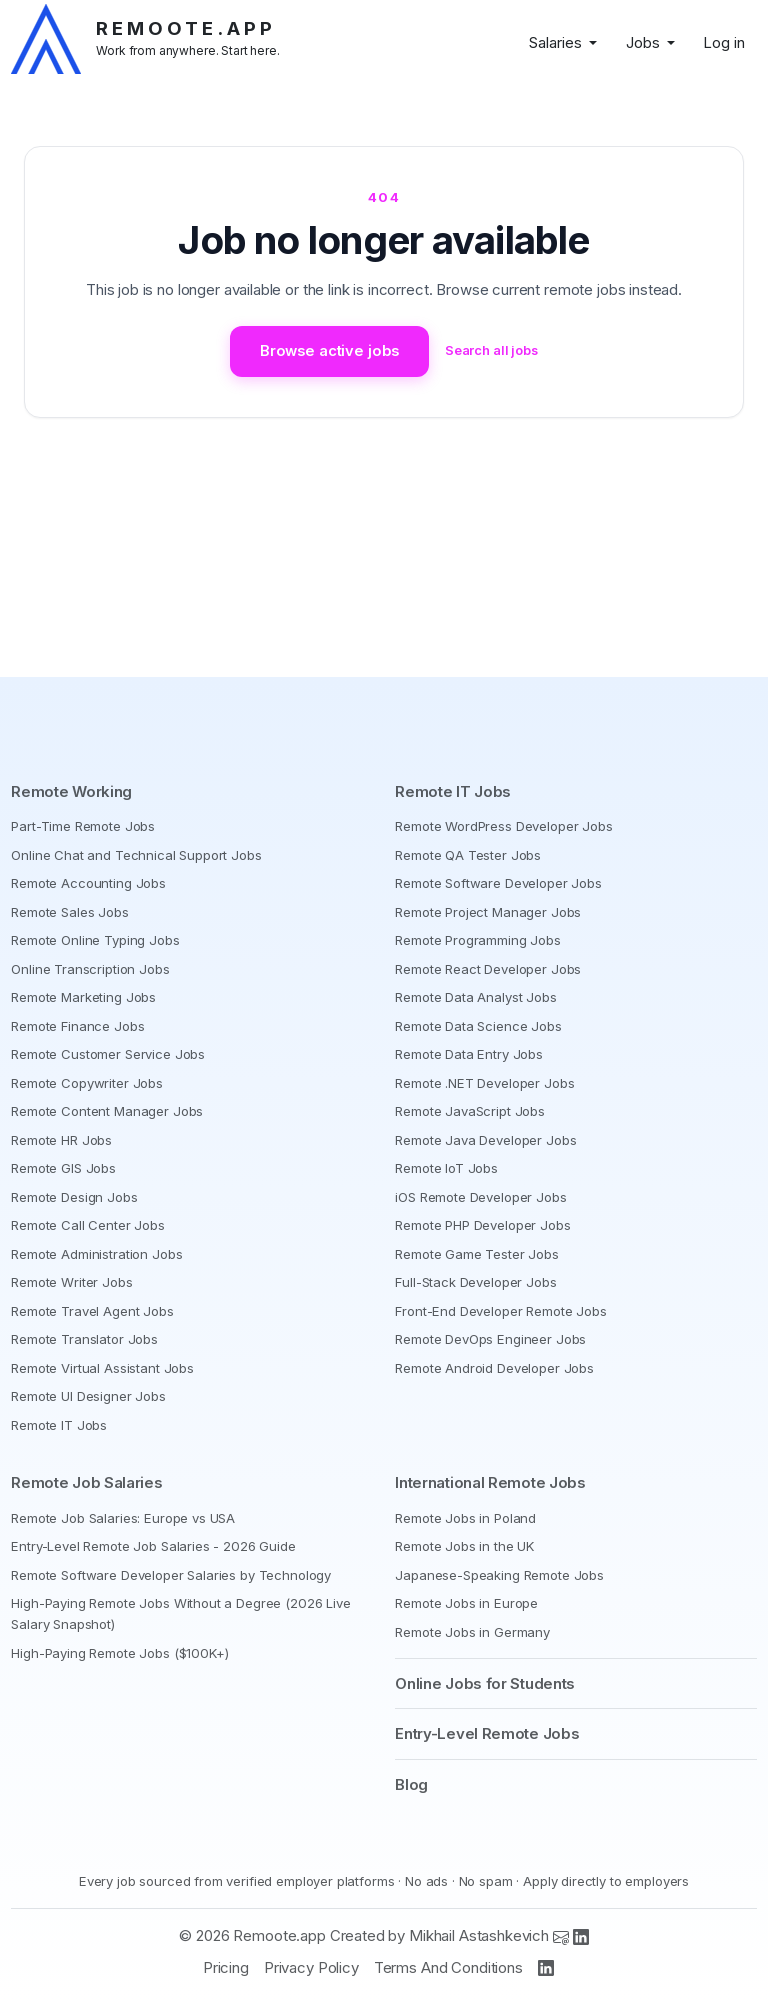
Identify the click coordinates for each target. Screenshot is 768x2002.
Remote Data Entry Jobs (469, 1054)
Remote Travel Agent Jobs (92, 1311)
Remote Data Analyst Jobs (475, 997)
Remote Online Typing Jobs (95, 940)
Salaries (555, 42)
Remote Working (71, 791)
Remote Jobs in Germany (472, 1632)
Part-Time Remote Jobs (83, 826)
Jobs (643, 42)
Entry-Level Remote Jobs (487, 1733)
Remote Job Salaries (86, 1482)
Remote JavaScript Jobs (470, 1111)
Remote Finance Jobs (77, 1026)
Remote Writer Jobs (71, 1282)
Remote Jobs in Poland (465, 1518)
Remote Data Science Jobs (478, 1026)
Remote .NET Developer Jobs (484, 1083)
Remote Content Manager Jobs (107, 1111)
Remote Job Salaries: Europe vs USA (123, 1518)
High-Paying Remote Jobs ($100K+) (119, 1653)
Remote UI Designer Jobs (88, 1396)
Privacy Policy (311, 1967)
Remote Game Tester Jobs (477, 1254)
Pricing (226, 1967)
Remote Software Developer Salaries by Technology (171, 1575)
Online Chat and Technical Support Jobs (136, 855)
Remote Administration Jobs (96, 1254)
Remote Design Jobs (74, 1197)
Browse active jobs (328, 351)
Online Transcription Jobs (90, 969)
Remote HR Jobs (61, 1140)
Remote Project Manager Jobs (488, 912)
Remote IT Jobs (59, 1425)
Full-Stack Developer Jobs (475, 1282)
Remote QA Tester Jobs (468, 855)
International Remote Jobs (490, 1482)
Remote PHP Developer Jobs (482, 1225)
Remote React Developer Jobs (488, 969)
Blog (411, 1784)
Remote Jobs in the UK (464, 1546)
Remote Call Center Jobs (88, 1225)
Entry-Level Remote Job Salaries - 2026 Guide (153, 1546)
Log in (723, 42)
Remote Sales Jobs (69, 912)
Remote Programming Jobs (478, 940)
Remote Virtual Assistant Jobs (102, 1368)
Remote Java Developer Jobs (485, 1140)
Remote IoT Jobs (446, 1168)
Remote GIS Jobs (63, 1168)
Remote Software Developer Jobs (498, 883)
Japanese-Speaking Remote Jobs (499, 1575)
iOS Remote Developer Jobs (480, 1197)
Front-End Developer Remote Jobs (500, 1311)
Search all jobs (495, 351)
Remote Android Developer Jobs (494, 1368)
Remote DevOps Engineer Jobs (490, 1339)
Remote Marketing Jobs (83, 997)
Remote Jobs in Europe (466, 1603)
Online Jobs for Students (485, 1683)
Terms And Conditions (448, 1967)
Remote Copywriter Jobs (87, 1083)
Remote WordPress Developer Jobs (503, 826)
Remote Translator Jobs (84, 1339)
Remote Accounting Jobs (88, 883)
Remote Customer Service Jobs (108, 1054)
